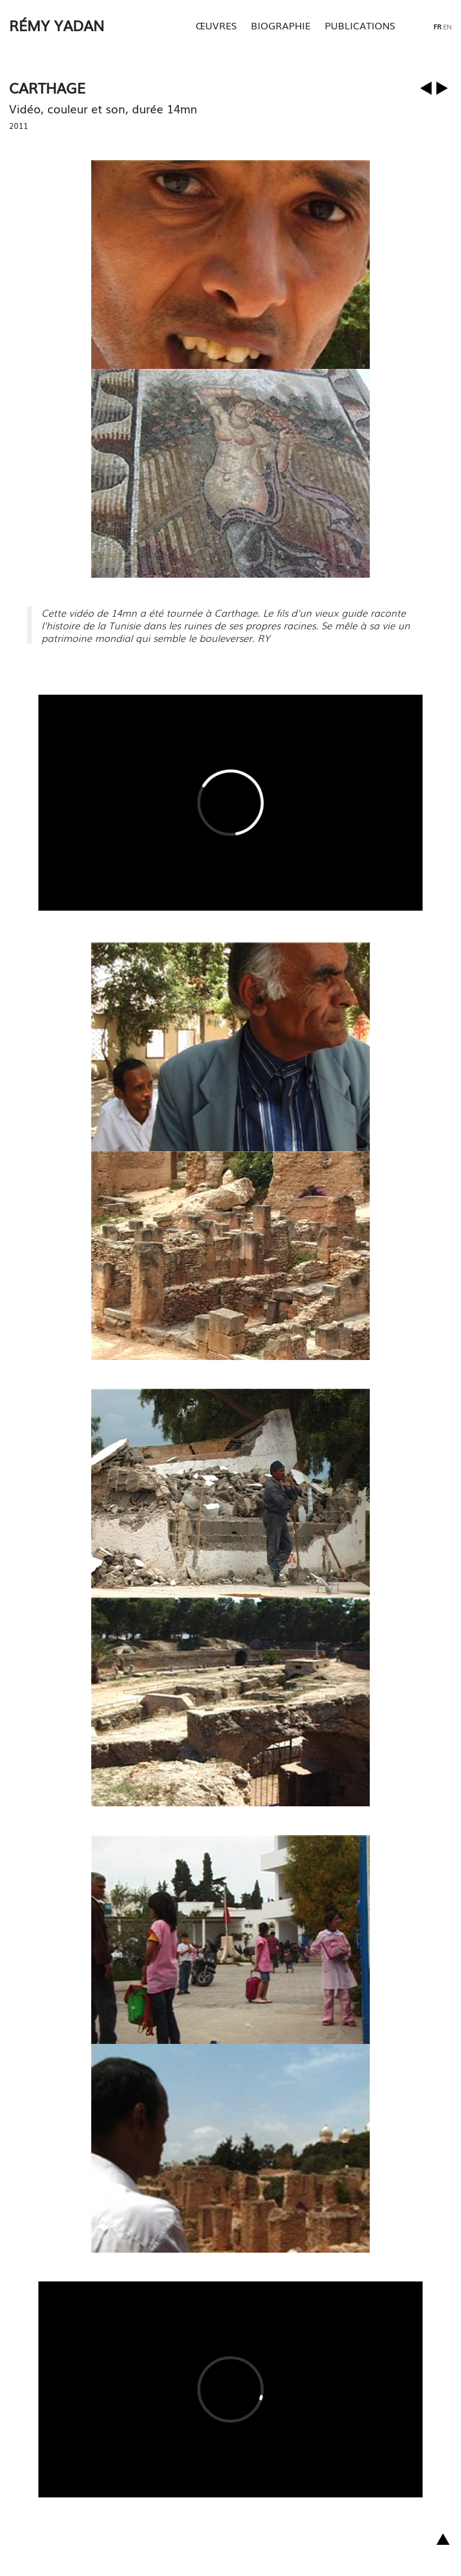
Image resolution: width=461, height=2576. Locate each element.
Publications (360, 25)
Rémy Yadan (56, 24)
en (447, 26)
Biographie (280, 25)
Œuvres (216, 25)
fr (437, 26)
